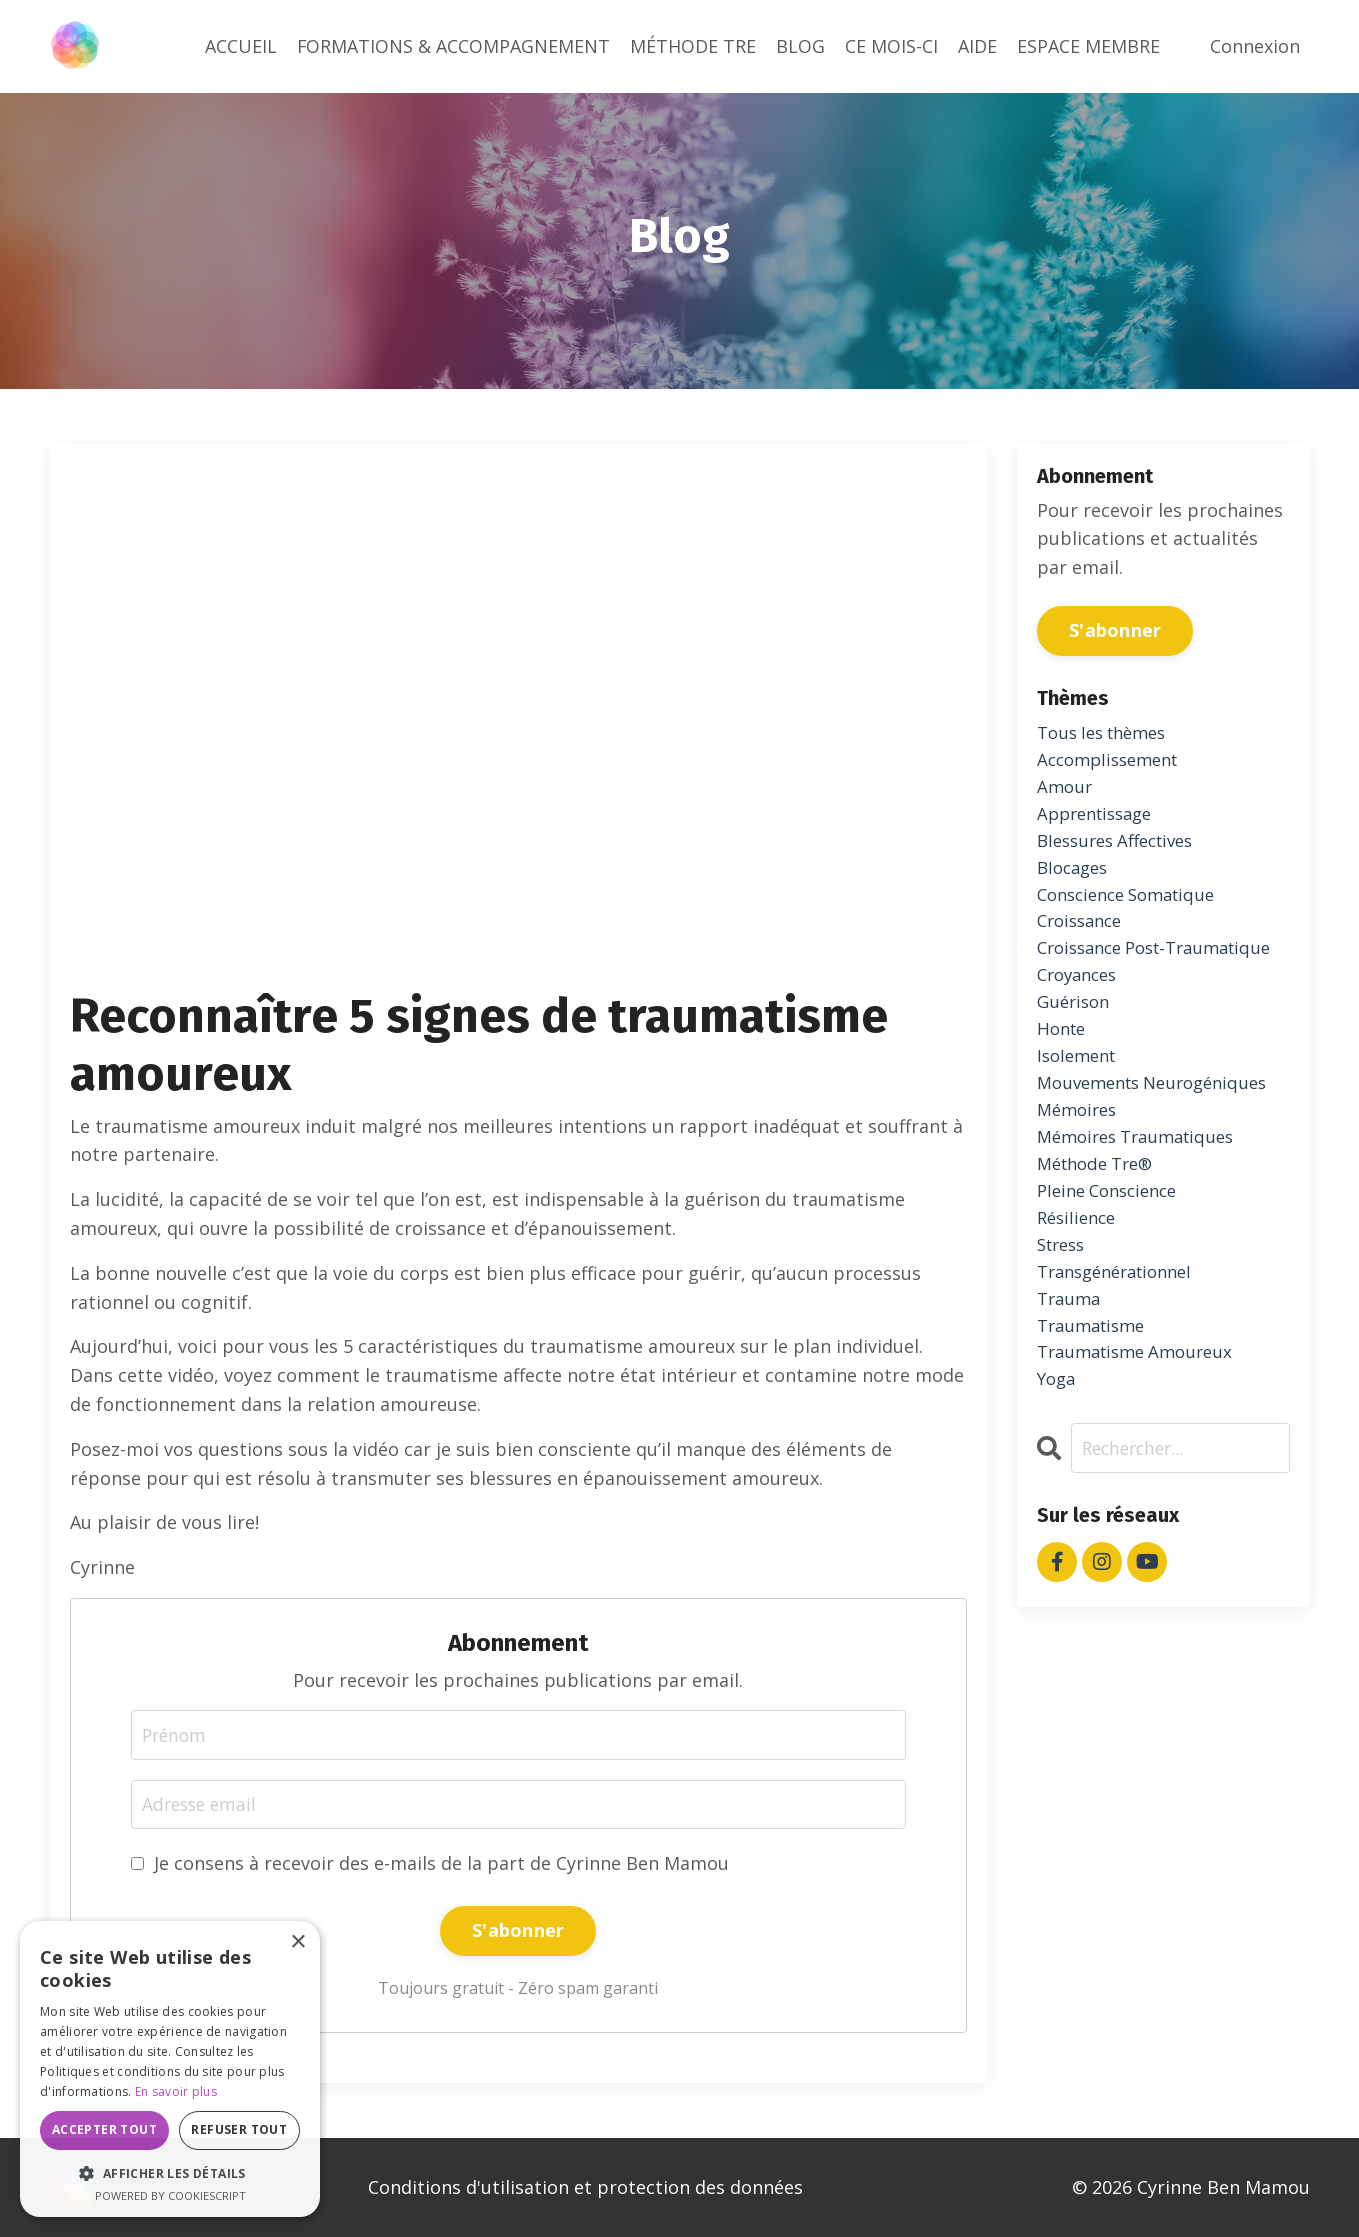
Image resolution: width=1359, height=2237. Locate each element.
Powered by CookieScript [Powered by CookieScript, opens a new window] (170, 2195)
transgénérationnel (1122, 1338)
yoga (1058, 1453)
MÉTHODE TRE (693, 46)
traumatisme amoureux (1142, 1424)
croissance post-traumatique (1108, 977)
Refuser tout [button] (239, 2129)
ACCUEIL (240, 46)
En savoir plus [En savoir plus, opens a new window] (176, 2091)
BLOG (800, 46)
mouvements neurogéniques (1161, 1136)
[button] (170, 2173)
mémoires (1080, 1165)
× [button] (297, 1942)
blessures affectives (1122, 848)
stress (1064, 1309)
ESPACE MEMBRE (1088, 46)
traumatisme (1095, 1395)
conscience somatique (1134, 906)
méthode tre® (1100, 1223)
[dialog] (170, 2069)
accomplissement (1113, 762)
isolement (1080, 1107)
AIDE (977, 46)
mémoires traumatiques (1143, 1194)
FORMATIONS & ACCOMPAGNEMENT (453, 46)
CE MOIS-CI (891, 46)
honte (1063, 1079)
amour (1066, 791)
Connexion (1255, 46)
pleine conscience (1113, 1251)
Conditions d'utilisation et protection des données (585, 2187)
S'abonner (518, 1931)
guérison (1076, 1050)
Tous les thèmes (1108, 733)
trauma (1071, 1367)
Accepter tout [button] (104, 2129)
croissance (1083, 935)
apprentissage (1100, 819)
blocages (1075, 877)
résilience (1079, 1280)
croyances (1081, 1021)
